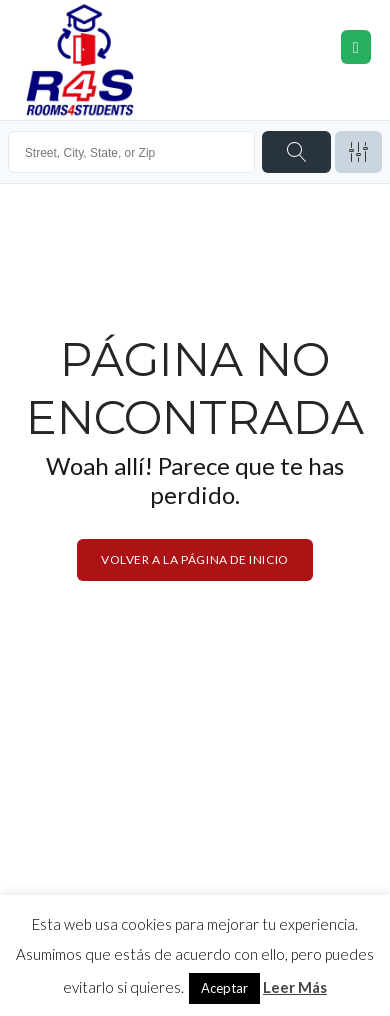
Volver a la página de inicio (195, 559)
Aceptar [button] (224, 988)
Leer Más (295, 987)
